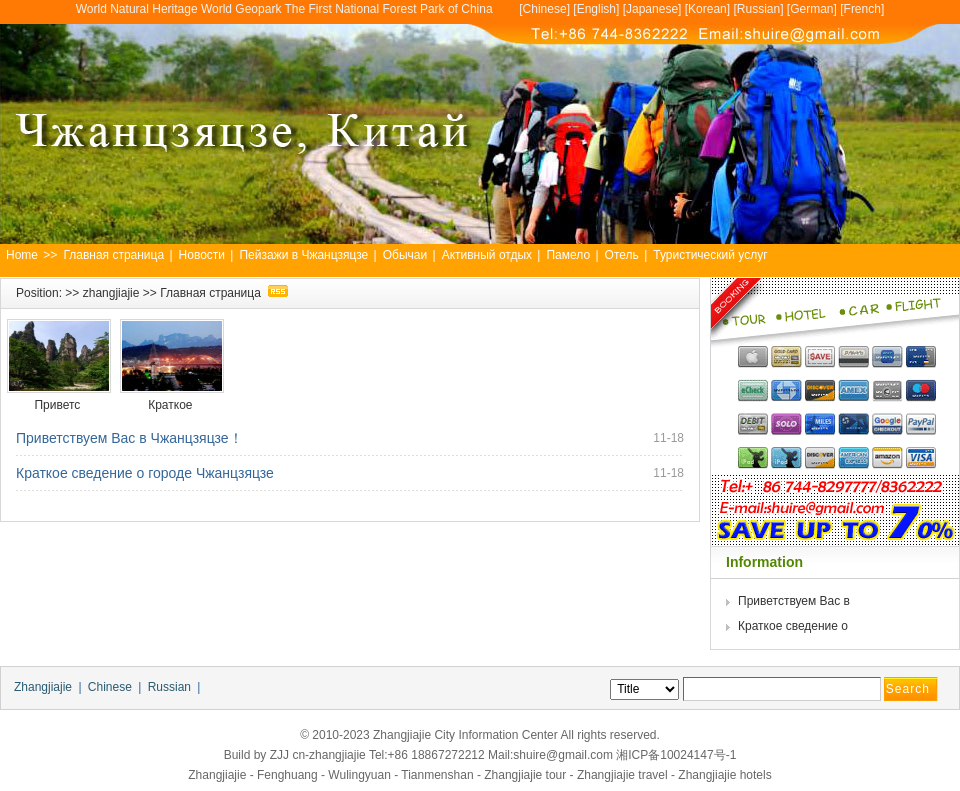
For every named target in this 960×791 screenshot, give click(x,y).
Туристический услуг (710, 255)
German (811, 9)
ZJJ (279, 755)
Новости (202, 255)
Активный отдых (487, 255)
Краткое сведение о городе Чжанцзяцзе (145, 473)
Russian (758, 9)
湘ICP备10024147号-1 (676, 755)
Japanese (652, 9)
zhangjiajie (111, 293)
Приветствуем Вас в (795, 601)
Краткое (172, 405)
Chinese (545, 9)
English (596, 9)
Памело (568, 255)
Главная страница (113, 255)
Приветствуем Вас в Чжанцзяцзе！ (129, 438)
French (862, 9)
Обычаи (405, 255)
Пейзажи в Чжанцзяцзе (303, 255)
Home (22, 255)
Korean (707, 9)
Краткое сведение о (794, 626)
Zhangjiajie (43, 687)
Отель (622, 255)
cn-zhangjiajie (328, 755)
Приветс (58, 405)
